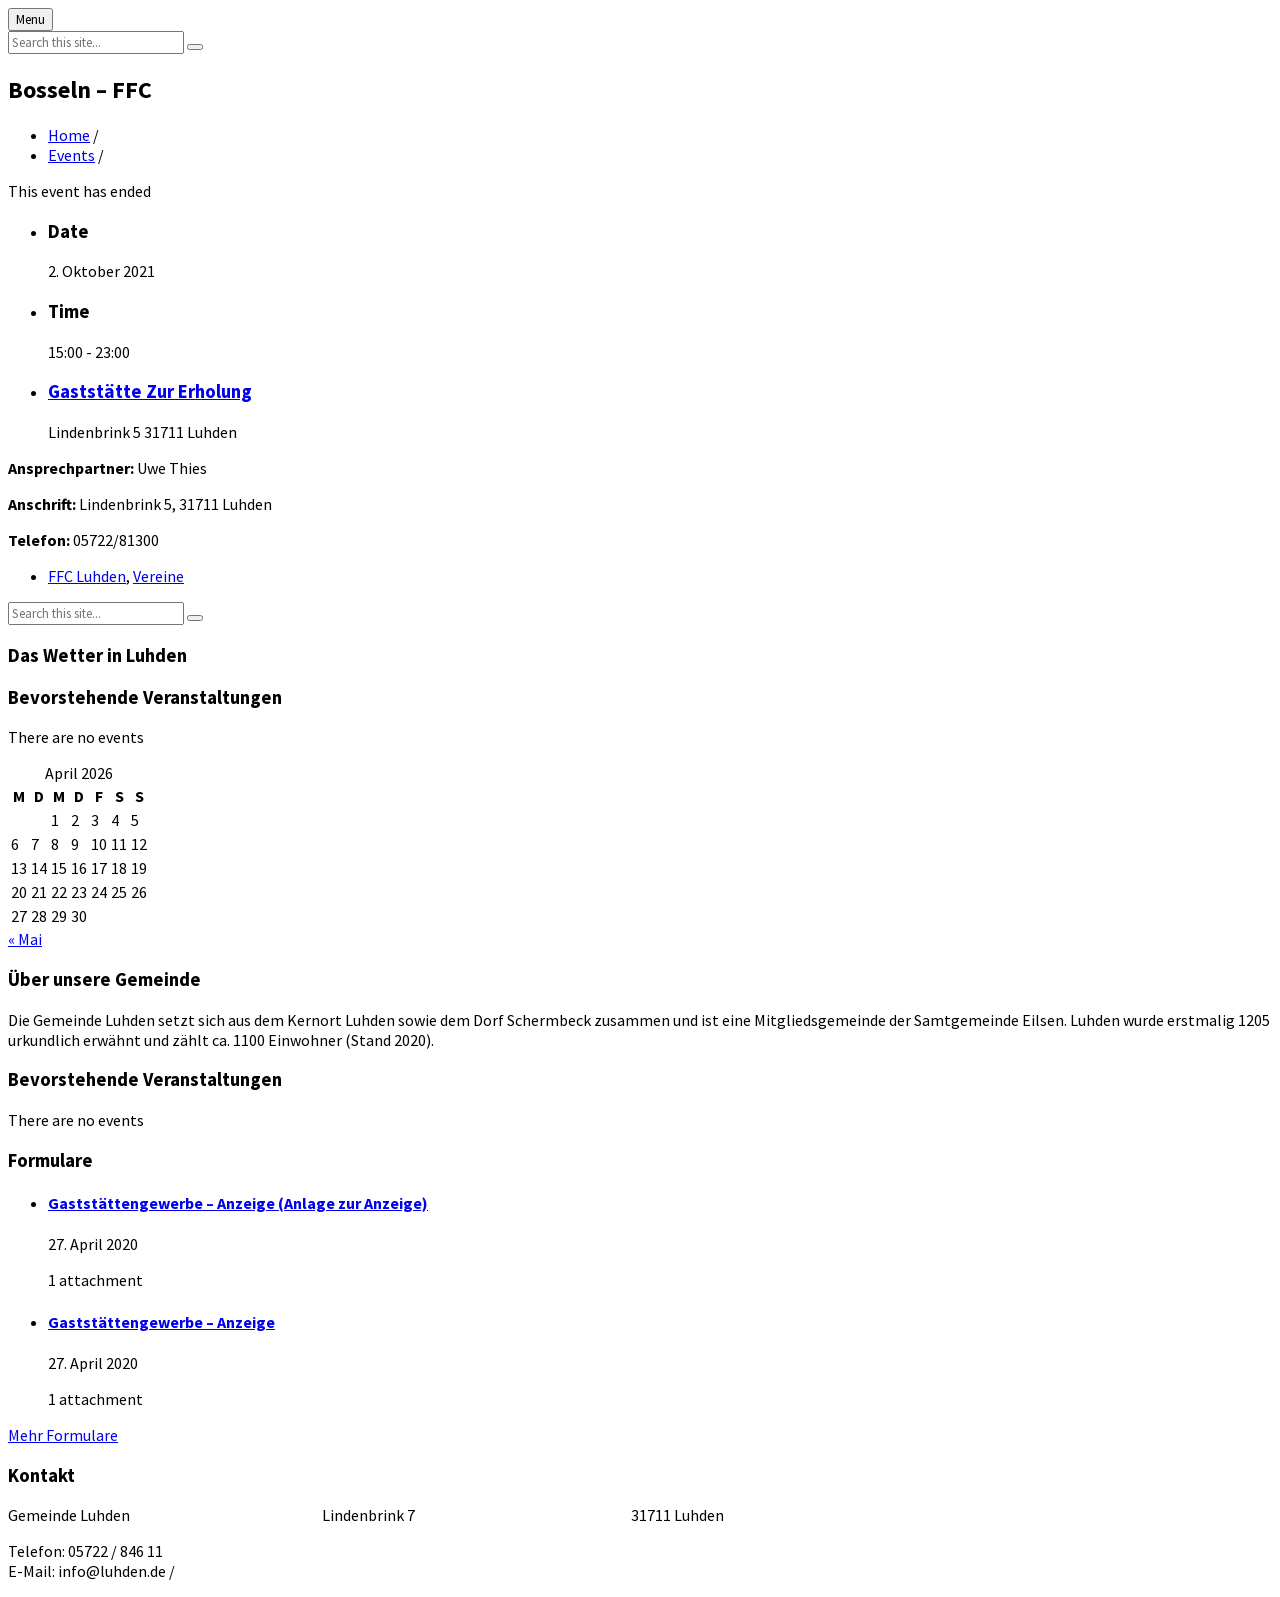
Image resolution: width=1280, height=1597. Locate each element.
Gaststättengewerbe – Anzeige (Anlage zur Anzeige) (238, 1203)
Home (69, 135)
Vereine (158, 576)
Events (71, 155)
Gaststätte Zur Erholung (150, 391)
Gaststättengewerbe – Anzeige (161, 1322)
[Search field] (96, 42)
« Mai (25, 939)
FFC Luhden (87, 576)
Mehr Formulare (63, 1435)
